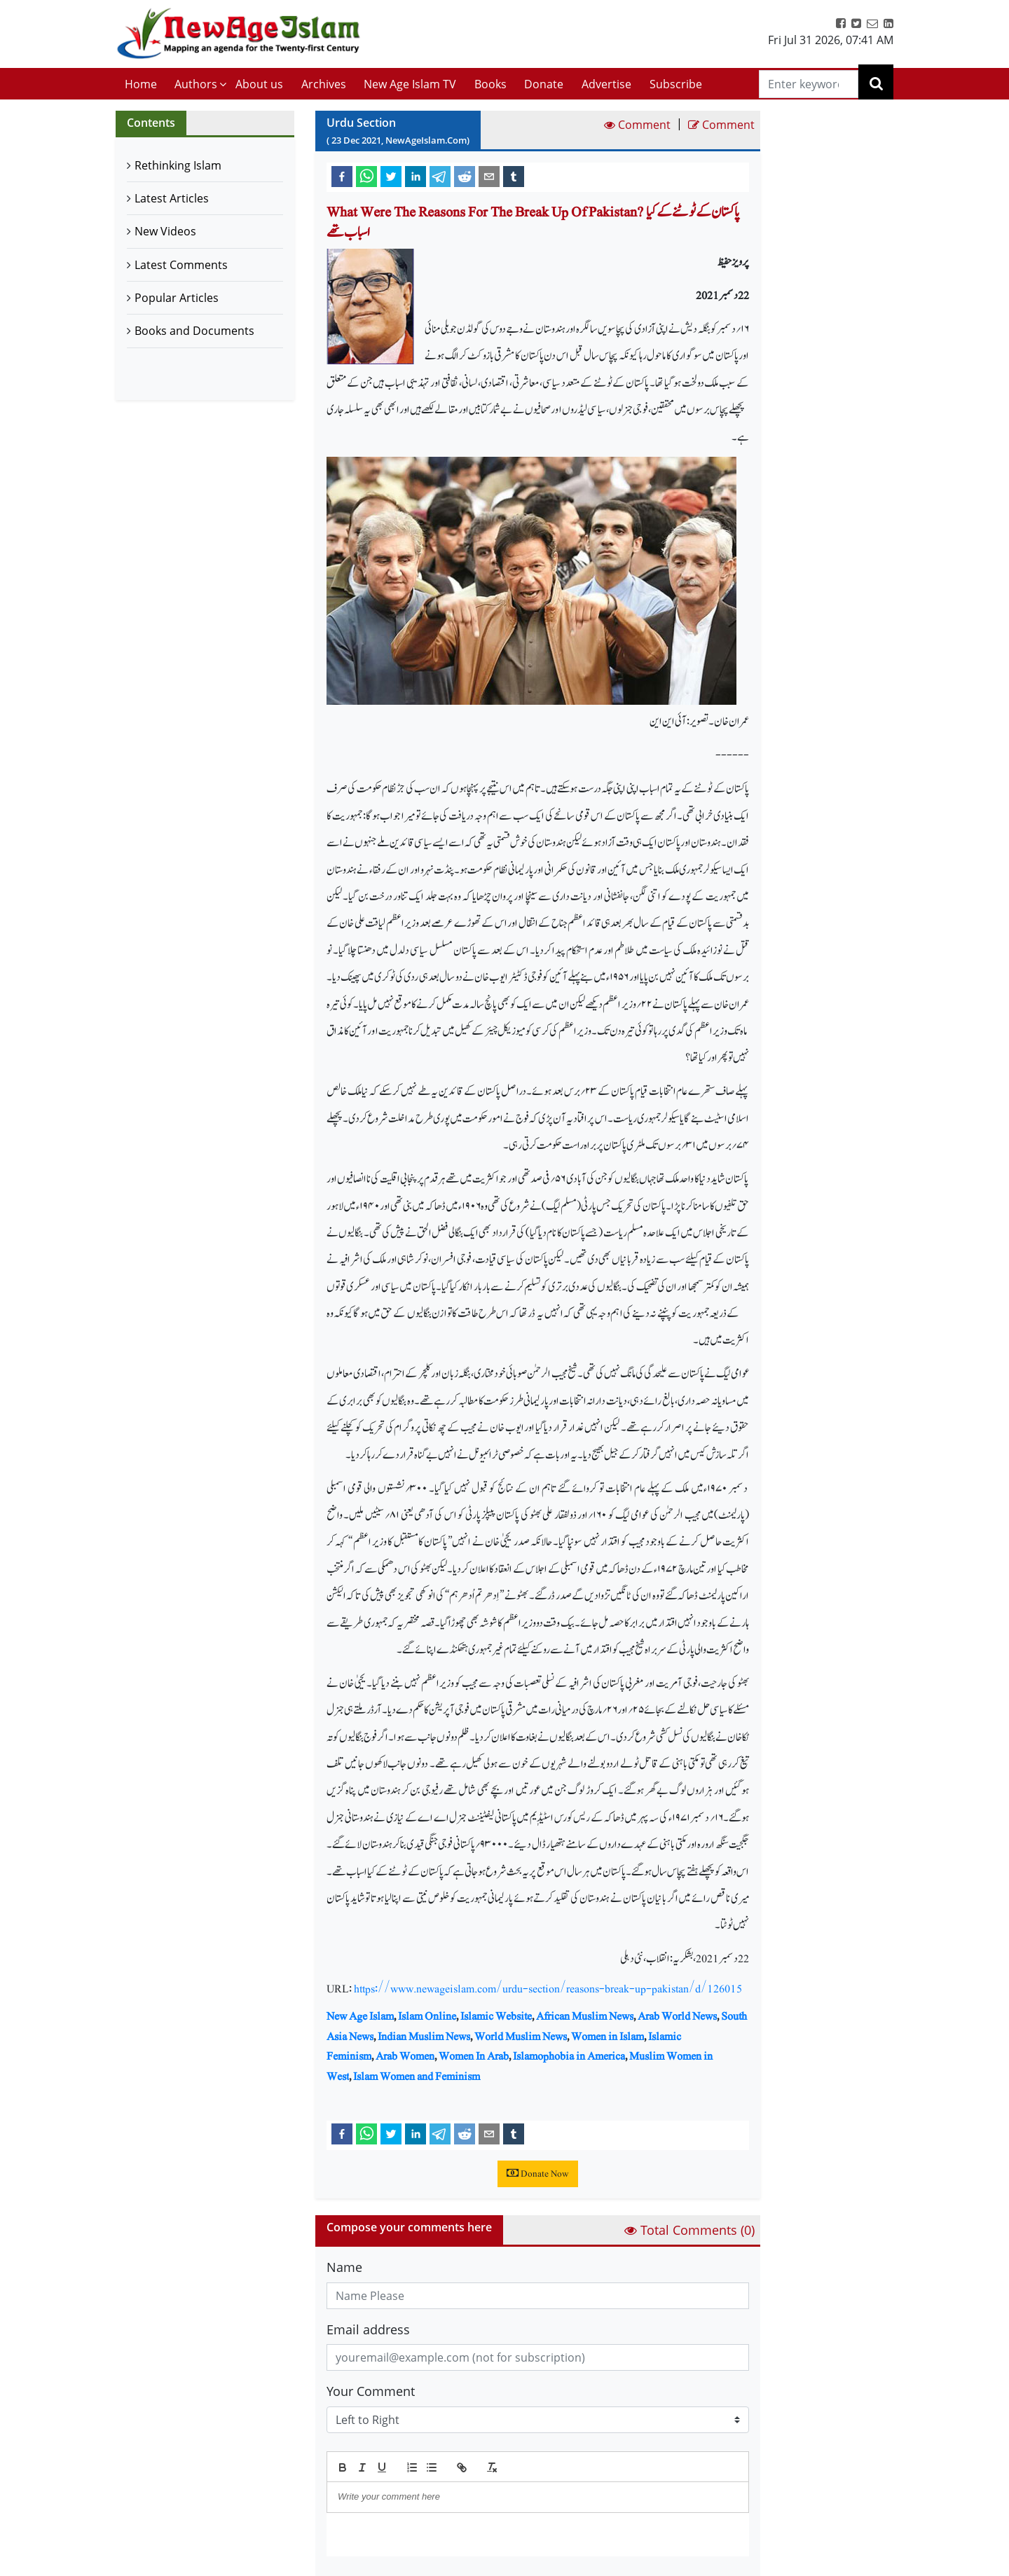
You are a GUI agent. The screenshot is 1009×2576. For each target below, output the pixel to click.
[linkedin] (415, 175)
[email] (489, 175)
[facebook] (341, 175)
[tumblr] (513, 175)
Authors (195, 84)
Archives (323, 84)
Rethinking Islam (178, 165)
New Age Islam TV (410, 84)
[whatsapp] (366, 175)
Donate (543, 84)
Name (344, 2267)
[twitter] (390, 175)
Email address (368, 2329)
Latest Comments (181, 265)
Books (490, 84)
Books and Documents (194, 330)
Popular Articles (177, 297)
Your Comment (371, 2391)
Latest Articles (172, 198)
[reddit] (464, 175)
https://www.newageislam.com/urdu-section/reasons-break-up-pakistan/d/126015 (548, 1988)
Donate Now (538, 2174)
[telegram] (440, 175)
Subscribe (676, 84)
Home (141, 84)
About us (259, 84)
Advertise (606, 84)
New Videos (165, 231)
